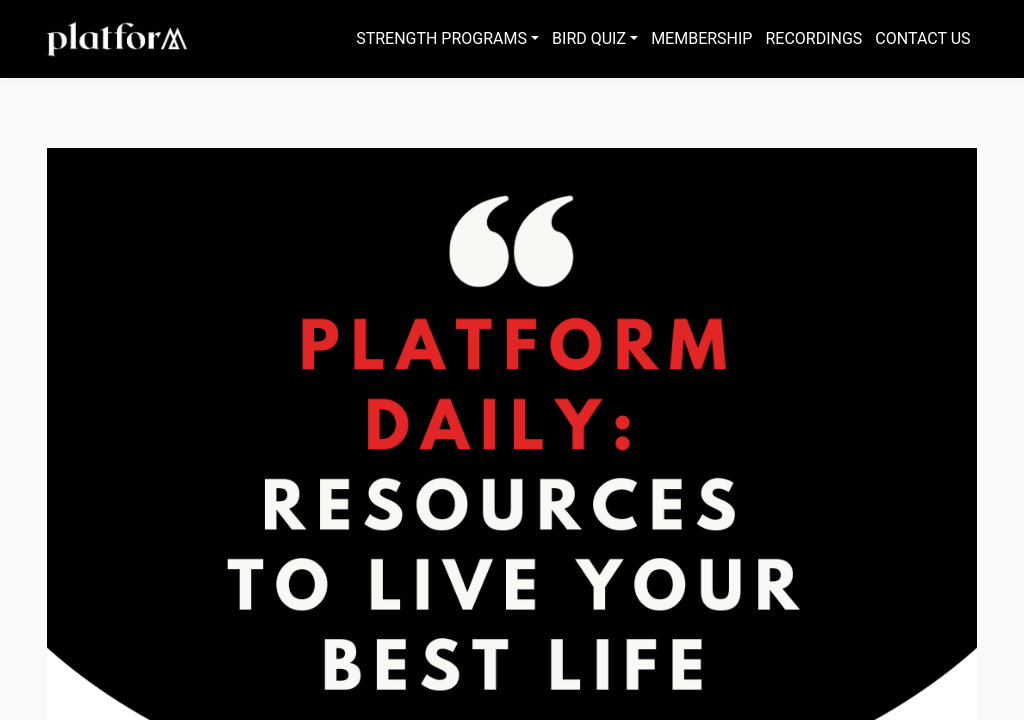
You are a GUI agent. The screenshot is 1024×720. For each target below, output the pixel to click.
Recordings (813, 38)
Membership (701, 38)
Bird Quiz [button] (589, 38)
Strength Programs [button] (441, 38)
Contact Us (922, 38)
